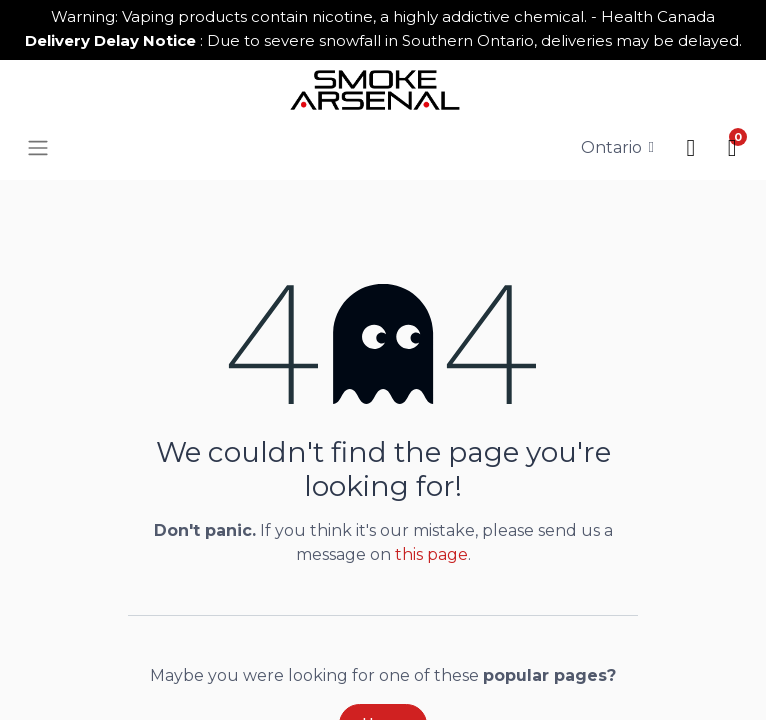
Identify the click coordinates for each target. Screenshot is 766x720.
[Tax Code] (618, 147)
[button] (690, 147)
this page (431, 554)
